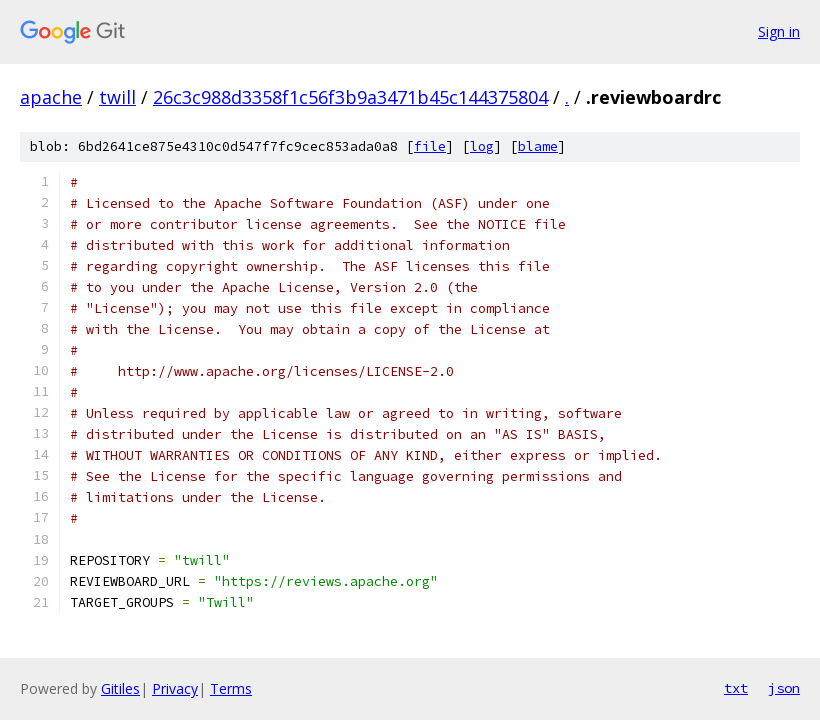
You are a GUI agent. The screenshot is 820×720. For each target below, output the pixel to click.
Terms (231, 688)
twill (117, 97)
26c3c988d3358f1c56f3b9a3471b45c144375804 (350, 97)
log (482, 146)
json (784, 688)
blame (538, 146)
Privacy (175, 688)
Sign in (779, 31)
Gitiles (120, 688)
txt (736, 688)
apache (51, 97)
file (430, 146)
